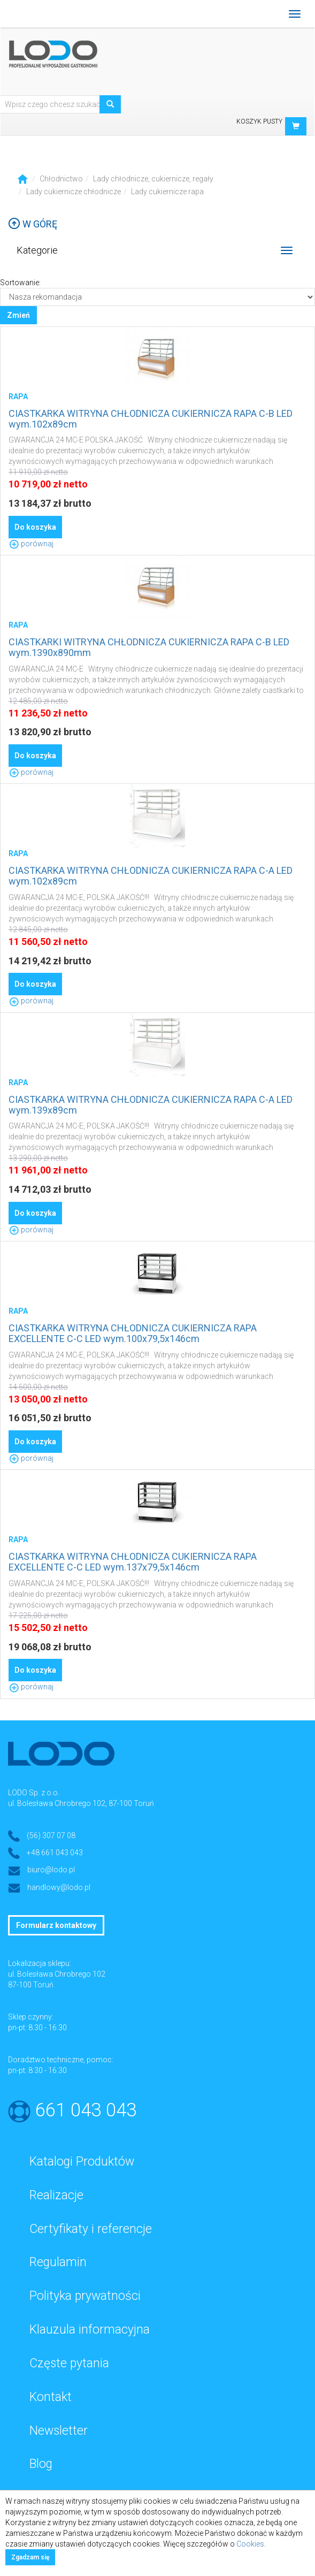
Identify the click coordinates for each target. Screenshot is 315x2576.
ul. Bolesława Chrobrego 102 (56, 1974)
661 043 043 (85, 2110)
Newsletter (58, 2430)
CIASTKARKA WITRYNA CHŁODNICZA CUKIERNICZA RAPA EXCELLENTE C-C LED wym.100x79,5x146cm (133, 1333)
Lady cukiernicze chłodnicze (73, 191)
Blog (40, 2464)
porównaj (31, 543)
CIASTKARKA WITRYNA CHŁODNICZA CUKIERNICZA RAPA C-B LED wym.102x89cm (151, 419)
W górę (32, 224)
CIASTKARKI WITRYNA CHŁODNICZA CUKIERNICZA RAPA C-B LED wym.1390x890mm (149, 647)
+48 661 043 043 (55, 1852)
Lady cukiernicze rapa (167, 191)
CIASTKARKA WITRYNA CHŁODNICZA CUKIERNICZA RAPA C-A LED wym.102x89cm (151, 876)
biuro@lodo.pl (51, 1869)
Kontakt (50, 2397)
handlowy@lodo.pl (58, 1887)
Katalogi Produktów (81, 2161)
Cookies (250, 2544)
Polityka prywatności (85, 2296)
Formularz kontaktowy (56, 1925)
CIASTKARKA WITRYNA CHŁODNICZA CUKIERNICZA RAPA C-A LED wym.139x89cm (151, 1105)
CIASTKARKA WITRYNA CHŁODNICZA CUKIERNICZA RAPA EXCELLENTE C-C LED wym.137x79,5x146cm (133, 1562)
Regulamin (58, 2262)
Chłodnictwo (61, 178)
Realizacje (56, 2195)
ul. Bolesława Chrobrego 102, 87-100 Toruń (81, 1803)
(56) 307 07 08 (51, 1835)
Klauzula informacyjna (89, 2329)
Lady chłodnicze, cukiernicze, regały (153, 178)
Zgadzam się (30, 2557)
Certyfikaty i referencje (90, 2229)
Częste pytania (69, 2363)
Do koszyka (35, 527)
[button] (295, 126)
